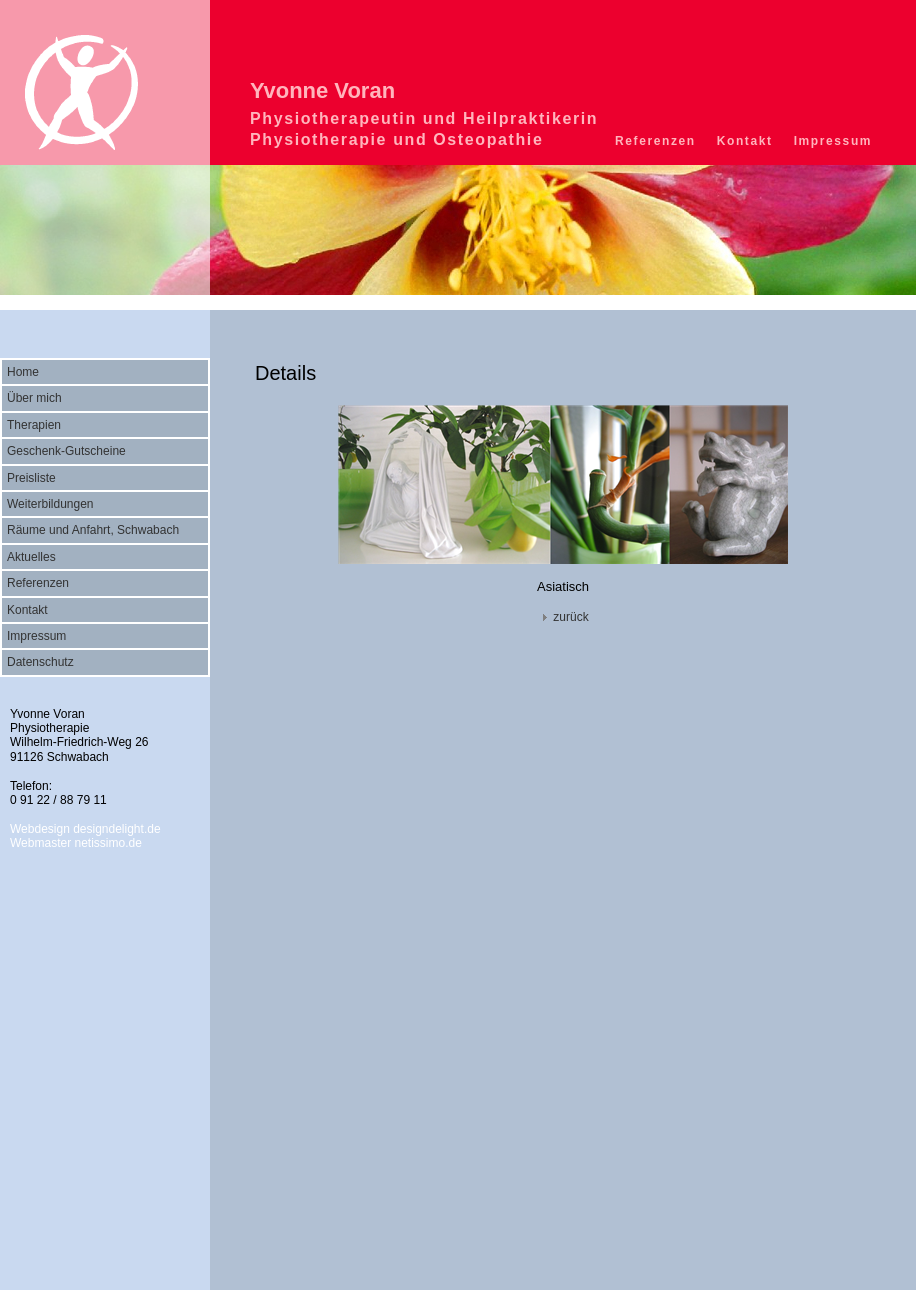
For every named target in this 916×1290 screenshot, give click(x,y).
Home (23, 372)
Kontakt (745, 141)
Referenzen (655, 141)
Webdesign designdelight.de (85, 829)
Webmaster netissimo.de (76, 843)
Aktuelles (31, 557)
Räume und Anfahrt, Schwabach (93, 530)
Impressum (833, 141)
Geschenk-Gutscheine (66, 451)
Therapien (34, 425)
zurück (562, 617)
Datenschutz (40, 662)
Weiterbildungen (50, 504)
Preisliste (31, 478)
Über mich (34, 398)
